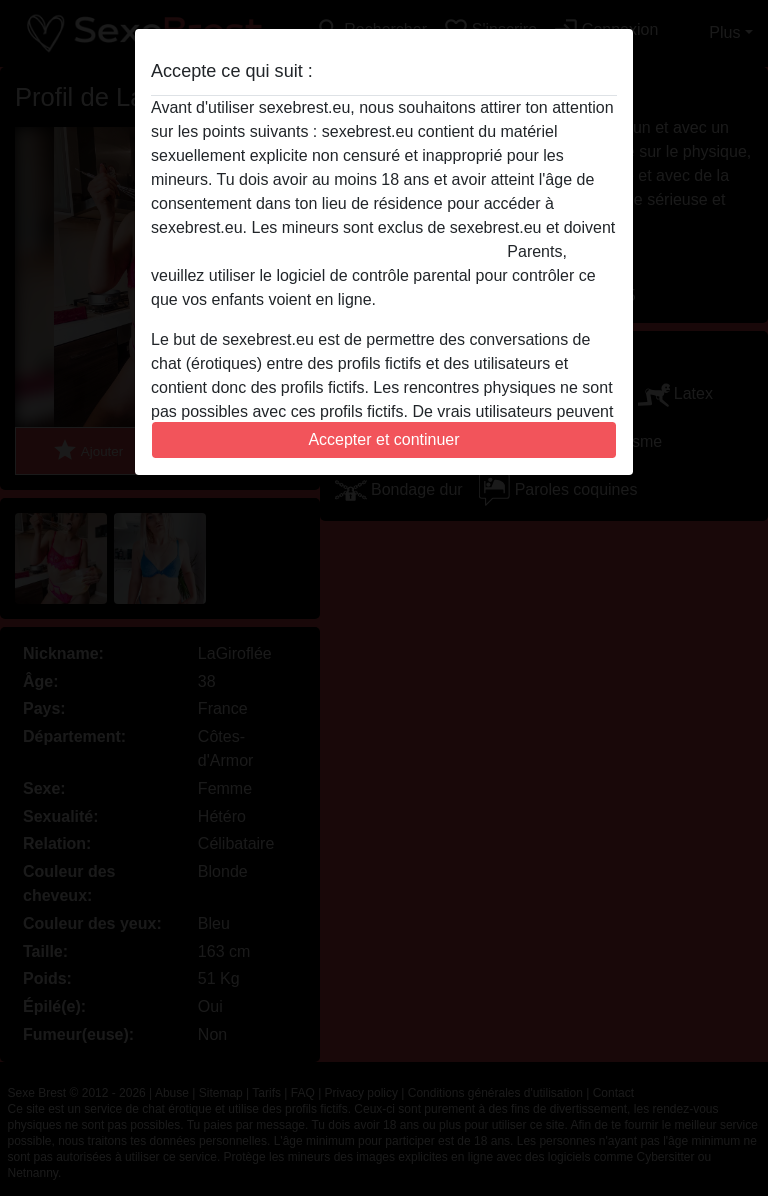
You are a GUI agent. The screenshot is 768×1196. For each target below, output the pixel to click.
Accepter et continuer (383, 439)
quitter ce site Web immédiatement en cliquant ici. (327, 251)
